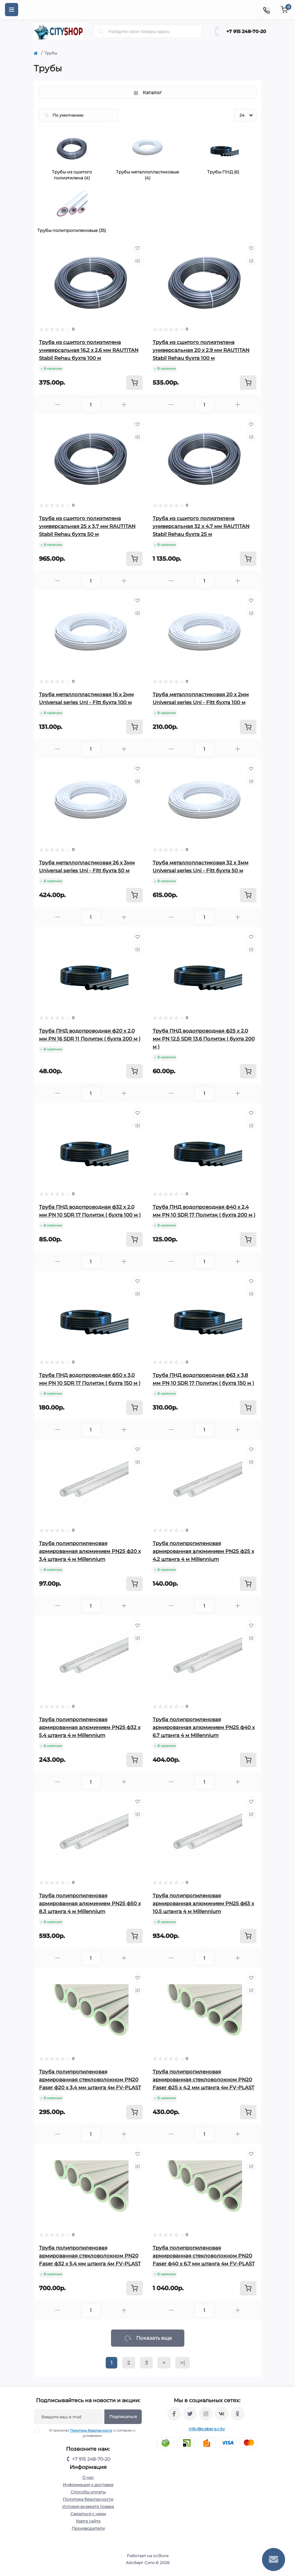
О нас (88, 2477)
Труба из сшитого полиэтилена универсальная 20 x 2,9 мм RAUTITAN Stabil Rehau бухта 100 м (201, 350)
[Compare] (138, 261)
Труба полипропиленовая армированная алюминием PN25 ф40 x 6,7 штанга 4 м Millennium (204, 1727)
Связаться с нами (88, 2513)
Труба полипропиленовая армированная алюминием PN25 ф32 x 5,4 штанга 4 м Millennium (89, 1727)
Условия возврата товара (88, 2506)
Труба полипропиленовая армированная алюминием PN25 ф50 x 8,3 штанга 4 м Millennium (90, 1903)
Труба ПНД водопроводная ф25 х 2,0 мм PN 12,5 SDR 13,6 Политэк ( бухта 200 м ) (204, 1039)
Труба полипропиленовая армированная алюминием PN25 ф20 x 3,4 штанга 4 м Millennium (90, 1551)
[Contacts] (266, 9)
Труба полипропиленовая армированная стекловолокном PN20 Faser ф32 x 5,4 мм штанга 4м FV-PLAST (90, 2256)
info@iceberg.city (207, 2428)
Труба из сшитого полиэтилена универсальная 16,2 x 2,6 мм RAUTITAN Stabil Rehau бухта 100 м (88, 350)
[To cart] (134, 382)
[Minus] (57, 404)
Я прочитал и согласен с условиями (89, 2433)
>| (182, 2363)
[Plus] (124, 404)
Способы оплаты (88, 2491)
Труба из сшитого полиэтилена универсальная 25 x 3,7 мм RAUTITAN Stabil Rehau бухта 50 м (87, 526)
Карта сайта (88, 2521)
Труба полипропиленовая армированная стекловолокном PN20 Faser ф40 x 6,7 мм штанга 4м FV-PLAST (204, 2256)
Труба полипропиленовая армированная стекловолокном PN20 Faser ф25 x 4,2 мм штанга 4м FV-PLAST (203, 2079)
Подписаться (123, 2416)
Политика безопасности (91, 2430)
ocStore (160, 2555)
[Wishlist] (138, 248)
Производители (88, 2528)
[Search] (100, 31)
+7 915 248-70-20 (246, 31)
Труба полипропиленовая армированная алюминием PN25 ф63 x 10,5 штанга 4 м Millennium (203, 1903)
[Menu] (11, 9)
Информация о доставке (88, 2484)
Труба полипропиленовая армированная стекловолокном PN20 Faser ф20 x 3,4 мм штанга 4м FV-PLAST (90, 2079)
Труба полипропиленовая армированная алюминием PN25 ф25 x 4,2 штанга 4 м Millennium (203, 1551)
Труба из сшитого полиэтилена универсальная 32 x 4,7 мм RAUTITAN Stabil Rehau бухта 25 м (201, 526)
